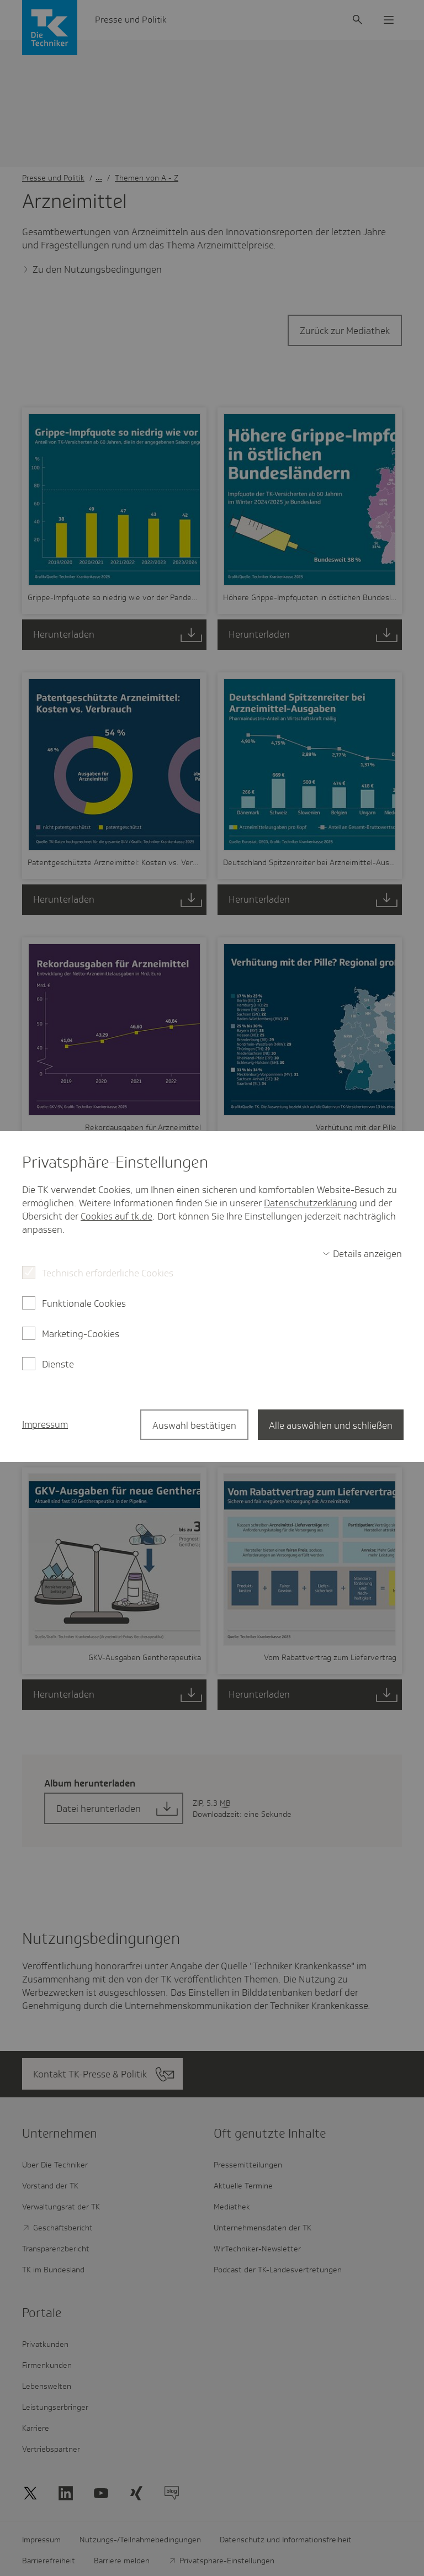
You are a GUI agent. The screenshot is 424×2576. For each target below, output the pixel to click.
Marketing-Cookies (80, 1334)
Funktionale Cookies (84, 1303)
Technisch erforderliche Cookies (107, 1273)
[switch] (362, 1253)
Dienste (58, 1364)
